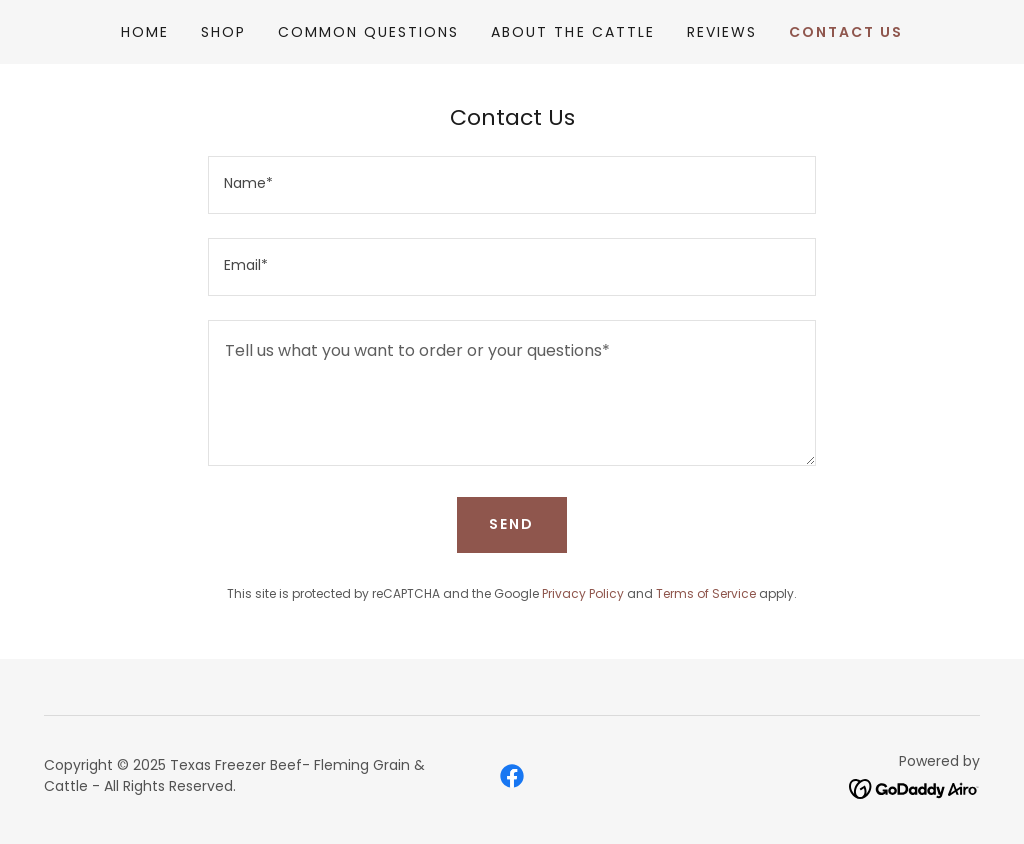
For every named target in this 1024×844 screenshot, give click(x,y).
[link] (512, 776)
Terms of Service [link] (706, 593)
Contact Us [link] (846, 32)
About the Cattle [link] (572, 32)
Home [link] (145, 32)
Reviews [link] (722, 32)
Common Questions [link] (368, 32)
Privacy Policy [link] (583, 593)
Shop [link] (223, 32)
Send (511, 524)
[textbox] (512, 185)
